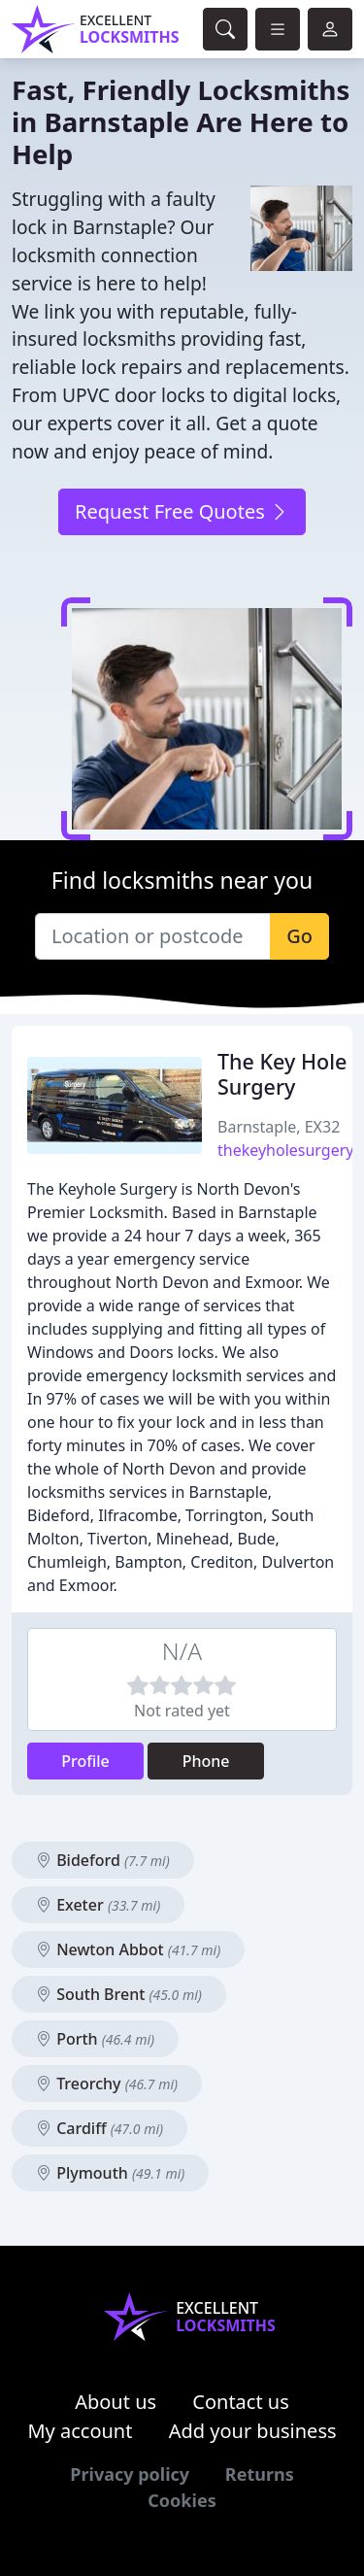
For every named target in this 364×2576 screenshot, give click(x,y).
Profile (85, 1761)
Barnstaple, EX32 (278, 1126)
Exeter (98, 1904)
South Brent (119, 1994)
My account (79, 2431)
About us (115, 2402)
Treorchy (107, 2083)
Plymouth (110, 2173)
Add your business (253, 2431)
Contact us (240, 2402)
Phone (206, 1761)
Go (299, 936)
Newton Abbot (128, 1949)
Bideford (103, 1860)
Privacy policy (129, 2474)
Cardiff (99, 2128)
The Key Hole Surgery (282, 1074)
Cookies (181, 2500)
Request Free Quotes (182, 511)
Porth (95, 2039)
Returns (259, 2474)
